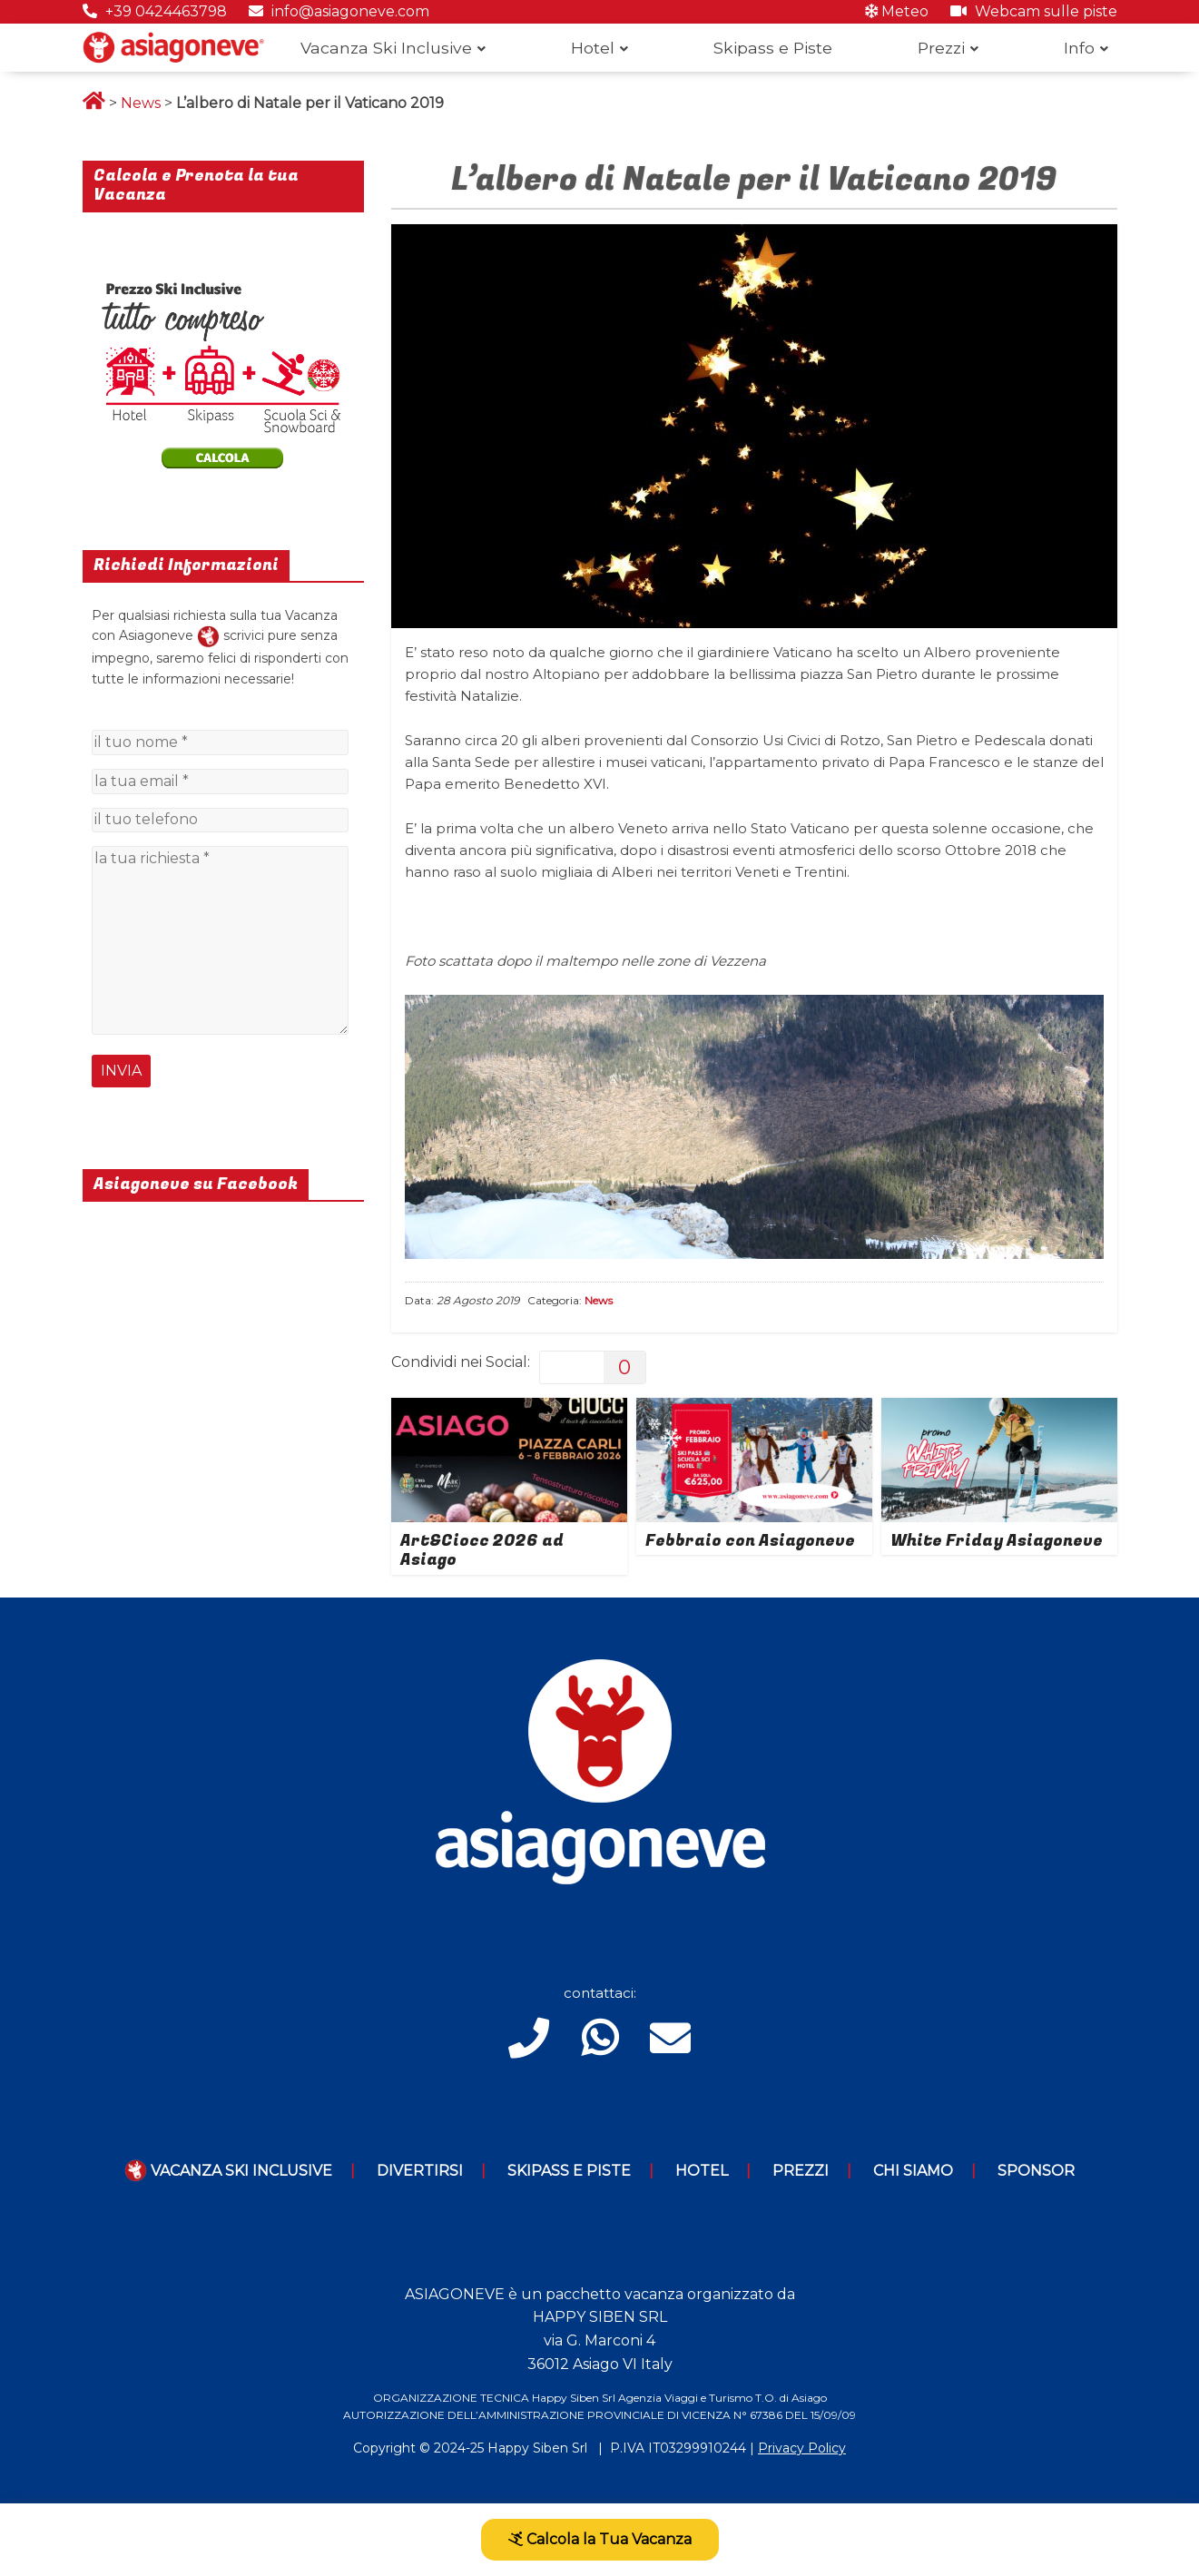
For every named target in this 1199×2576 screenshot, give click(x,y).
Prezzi (941, 47)
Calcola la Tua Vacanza (600, 2539)
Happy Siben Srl (537, 2448)
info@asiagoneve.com (339, 11)
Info (1079, 47)
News (141, 103)
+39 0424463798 (155, 11)
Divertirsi (420, 2170)
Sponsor (1036, 2170)
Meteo (897, 11)
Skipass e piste (569, 2170)
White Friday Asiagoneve (996, 1541)
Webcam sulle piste (1033, 11)
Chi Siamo (913, 2170)
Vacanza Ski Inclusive (386, 47)
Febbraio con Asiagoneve (750, 1541)
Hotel (592, 47)
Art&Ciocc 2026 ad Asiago (482, 1551)
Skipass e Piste (772, 47)
